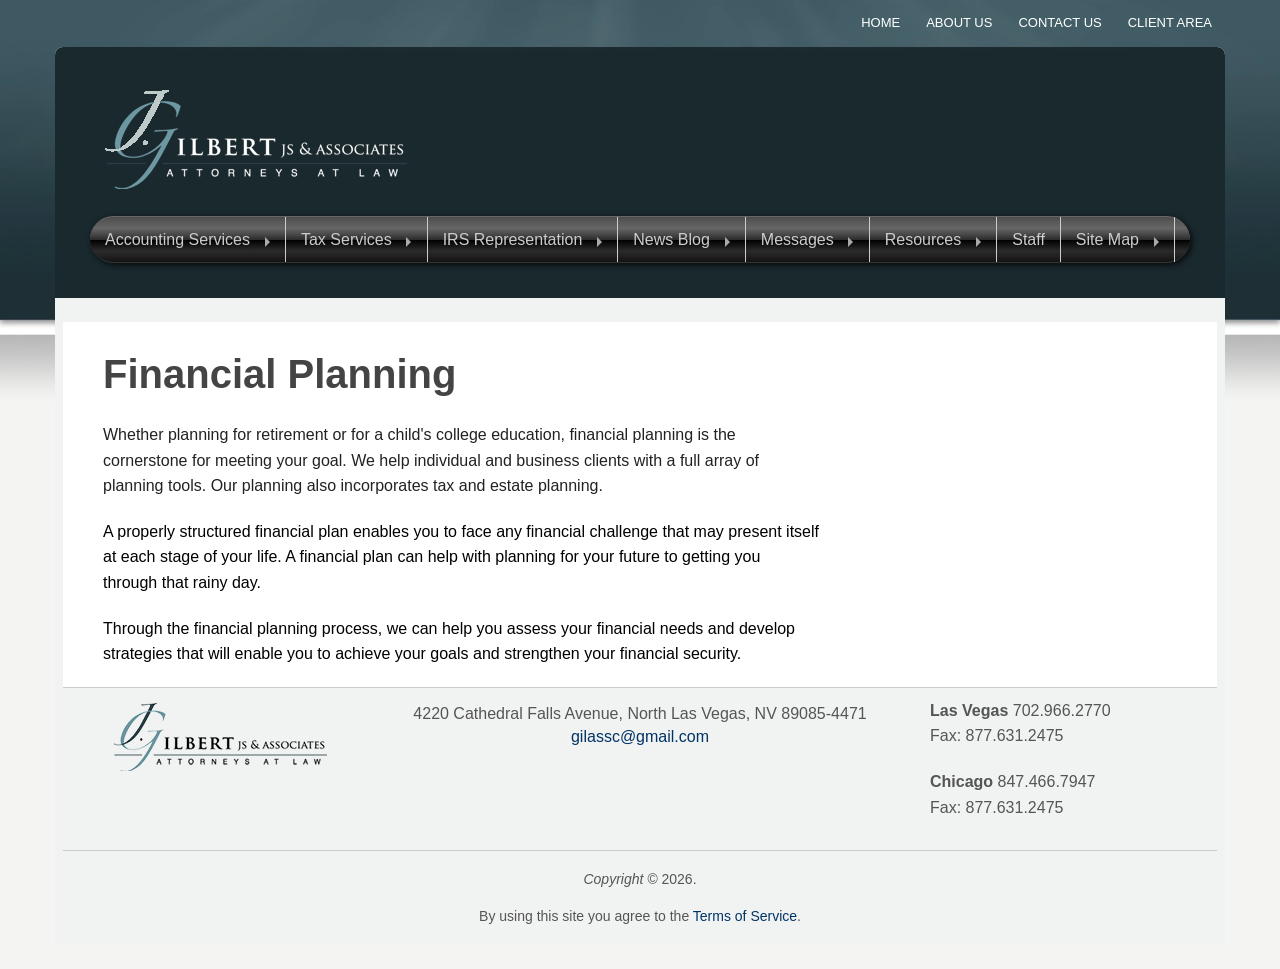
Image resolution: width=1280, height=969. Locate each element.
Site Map (1107, 239)
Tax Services (346, 239)
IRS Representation (513, 239)
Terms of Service (745, 916)
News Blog (671, 239)
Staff (1028, 239)
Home (880, 22)
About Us (959, 22)
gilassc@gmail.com (640, 736)
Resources (923, 239)
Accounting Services (177, 239)
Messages (797, 239)
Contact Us (1059, 22)
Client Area (1170, 22)
